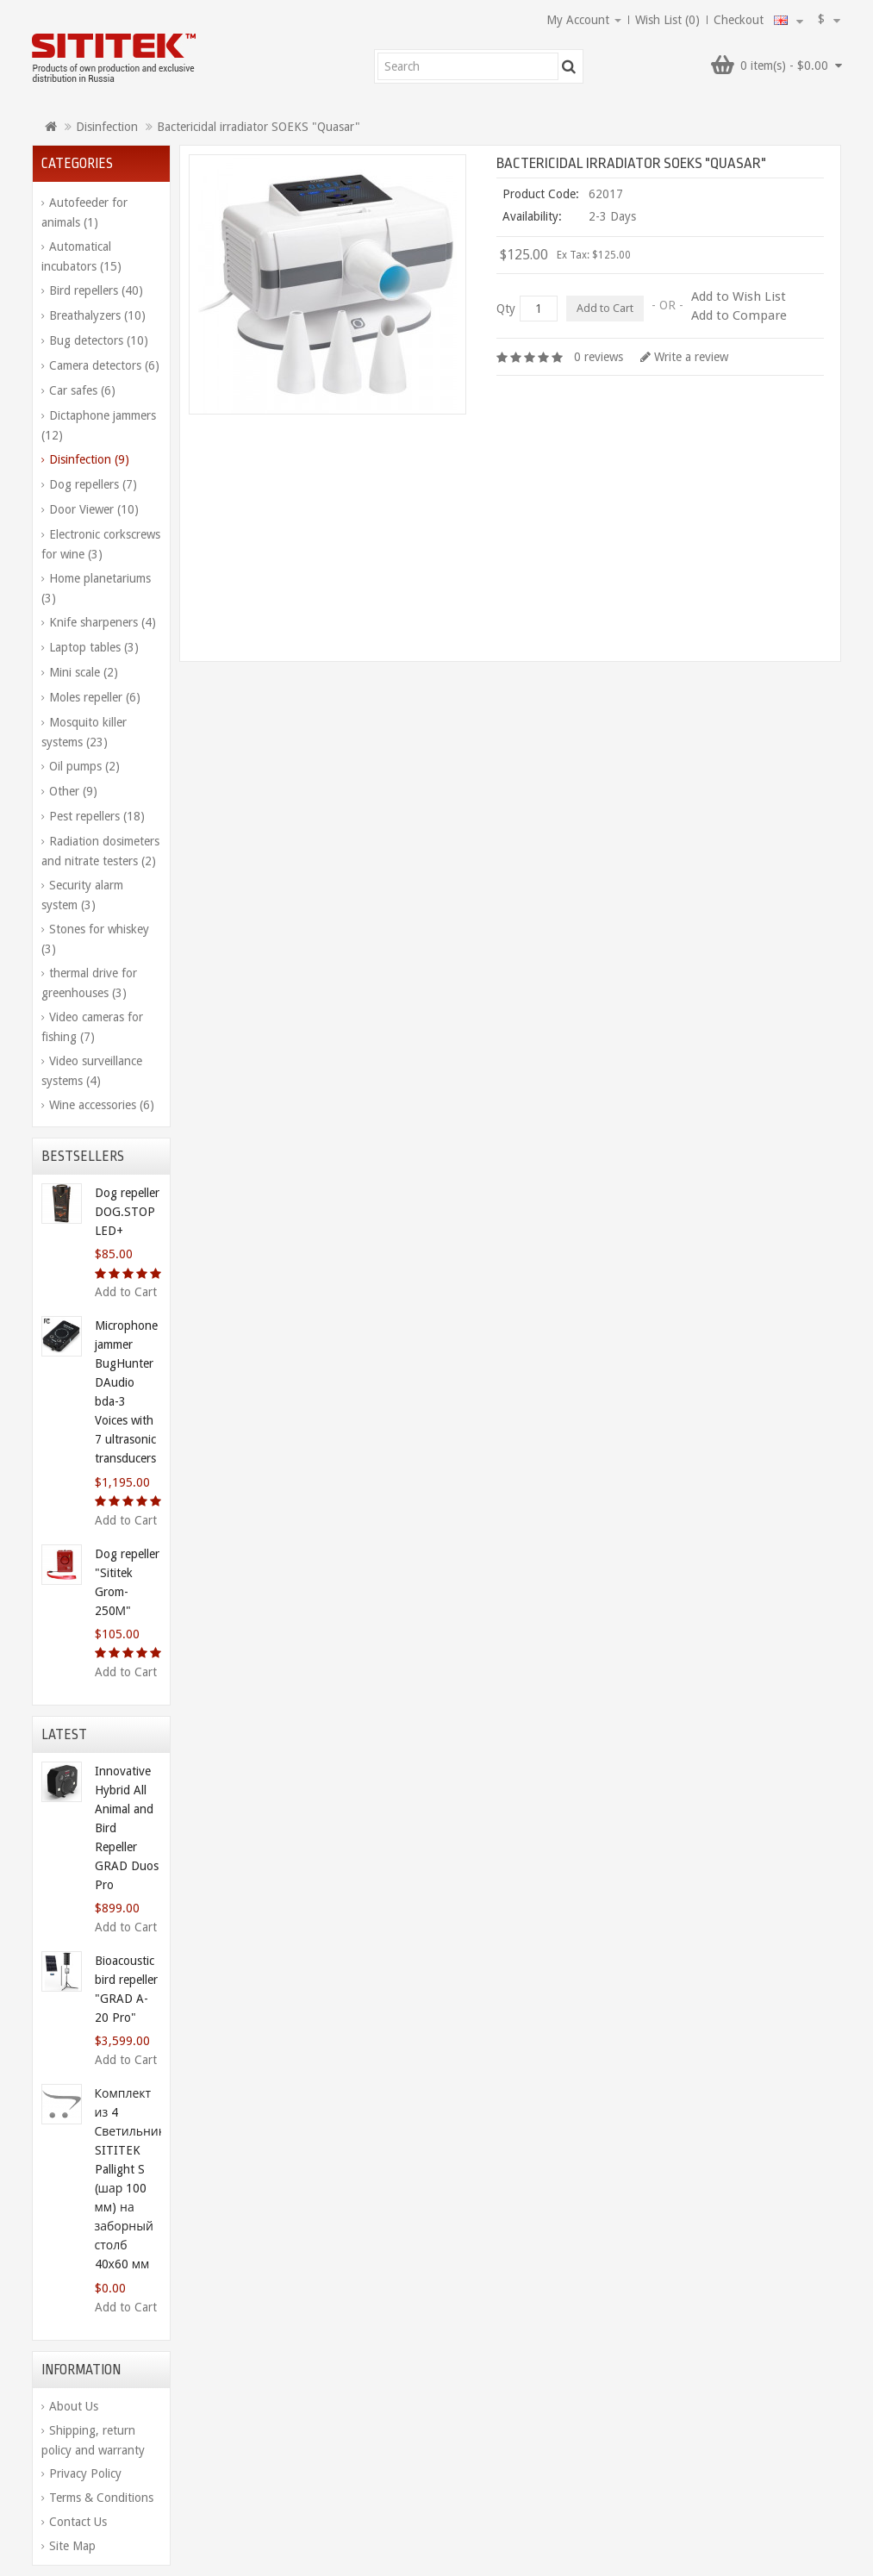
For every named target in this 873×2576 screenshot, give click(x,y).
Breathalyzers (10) (97, 315)
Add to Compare (739, 315)
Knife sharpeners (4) (102, 622)
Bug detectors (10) (98, 340)
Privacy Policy (85, 2473)
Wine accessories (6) (101, 1105)
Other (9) (73, 791)
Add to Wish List (738, 296)
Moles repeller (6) (94, 697)
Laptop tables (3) (94, 647)
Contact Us (78, 2522)
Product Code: (540, 194)
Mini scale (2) (83, 672)
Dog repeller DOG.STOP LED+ (127, 1212)
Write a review (684, 357)
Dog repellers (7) (93, 484)
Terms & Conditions (101, 2497)
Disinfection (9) (89, 459)
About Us (73, 2406)
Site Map (72, 2546)
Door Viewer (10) (94, 509)
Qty (505, 308)
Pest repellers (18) (97, 816)
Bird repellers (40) (96, 290)
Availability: (532, 216)
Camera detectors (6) (104, 365)
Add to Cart (126, 1292)
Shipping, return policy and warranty (93, 2440)
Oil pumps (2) (84, 766)
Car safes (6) (82, 390)
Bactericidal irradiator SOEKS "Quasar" (258, 127)
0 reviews (598, 357)
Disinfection (107, 127)
